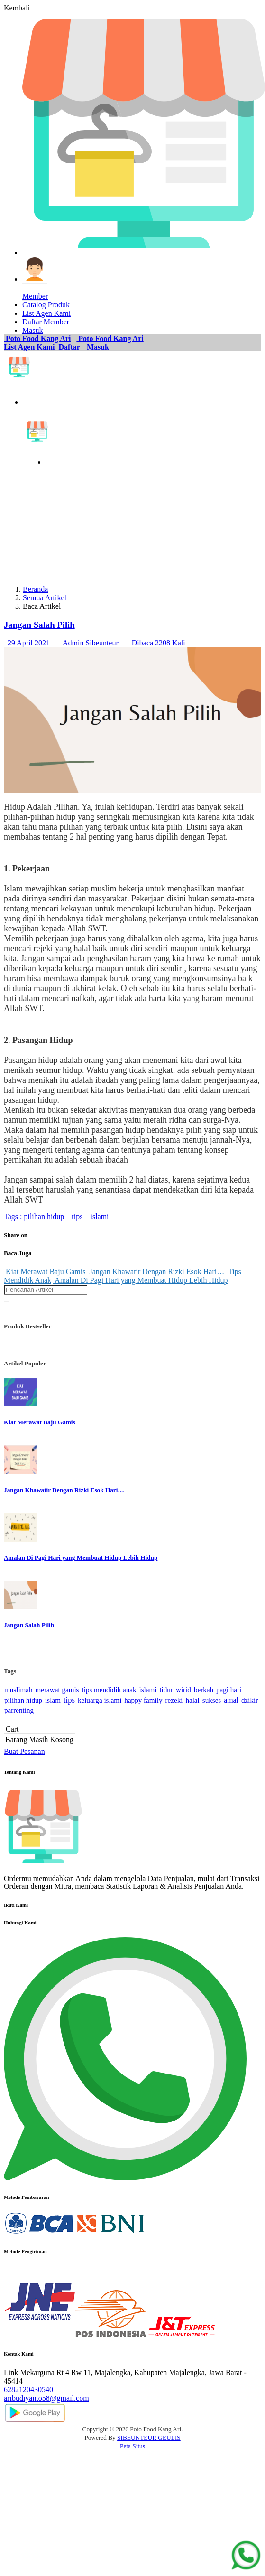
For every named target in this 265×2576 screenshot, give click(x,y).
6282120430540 (28, 2390)
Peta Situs (132, 2446)
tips (76, 1216)
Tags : (13, 1216)
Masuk (97, 347)
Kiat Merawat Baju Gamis (44, 1272)
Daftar (68, 347)
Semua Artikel (44, 598)
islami (98, 1216)
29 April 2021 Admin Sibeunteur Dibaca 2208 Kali (94, 643)
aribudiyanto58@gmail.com (46, 2398)
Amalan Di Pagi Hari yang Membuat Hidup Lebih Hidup (140, 1280)
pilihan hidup (43, 1216)
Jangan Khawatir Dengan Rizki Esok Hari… (155, 1272)
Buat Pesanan (24, 1751)
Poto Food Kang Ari (37, 338)
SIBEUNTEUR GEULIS (149, 2437)
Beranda (35, 589)
